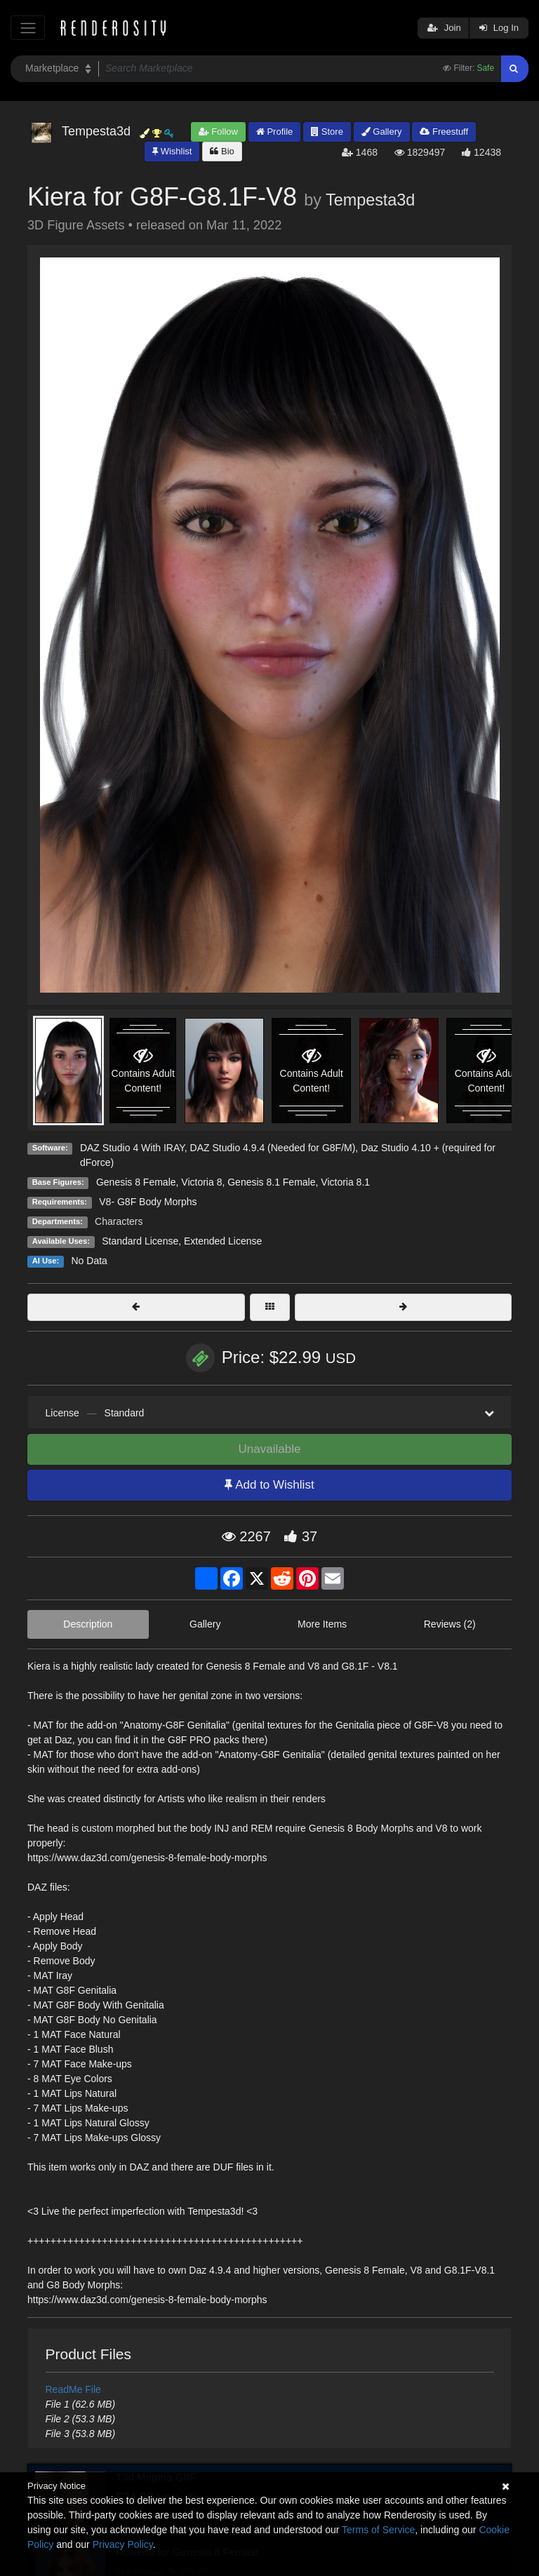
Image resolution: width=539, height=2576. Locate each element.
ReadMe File (73, 2389)
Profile (274, 131)
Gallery (381, 131)
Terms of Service (378, 2529)
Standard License (140, 1241)
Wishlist (172, 151)
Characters (118, 1221)
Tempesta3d (370, 200)
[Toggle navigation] (28, 27)
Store (327, 131)
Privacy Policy (123, 2544)
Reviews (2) (450, 1624)
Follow (218, 131)
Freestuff (444, 131)
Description (87, 1624)
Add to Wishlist (269, 1484)
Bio (222, 151)
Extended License (223, 1241)
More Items (322, 1624)
